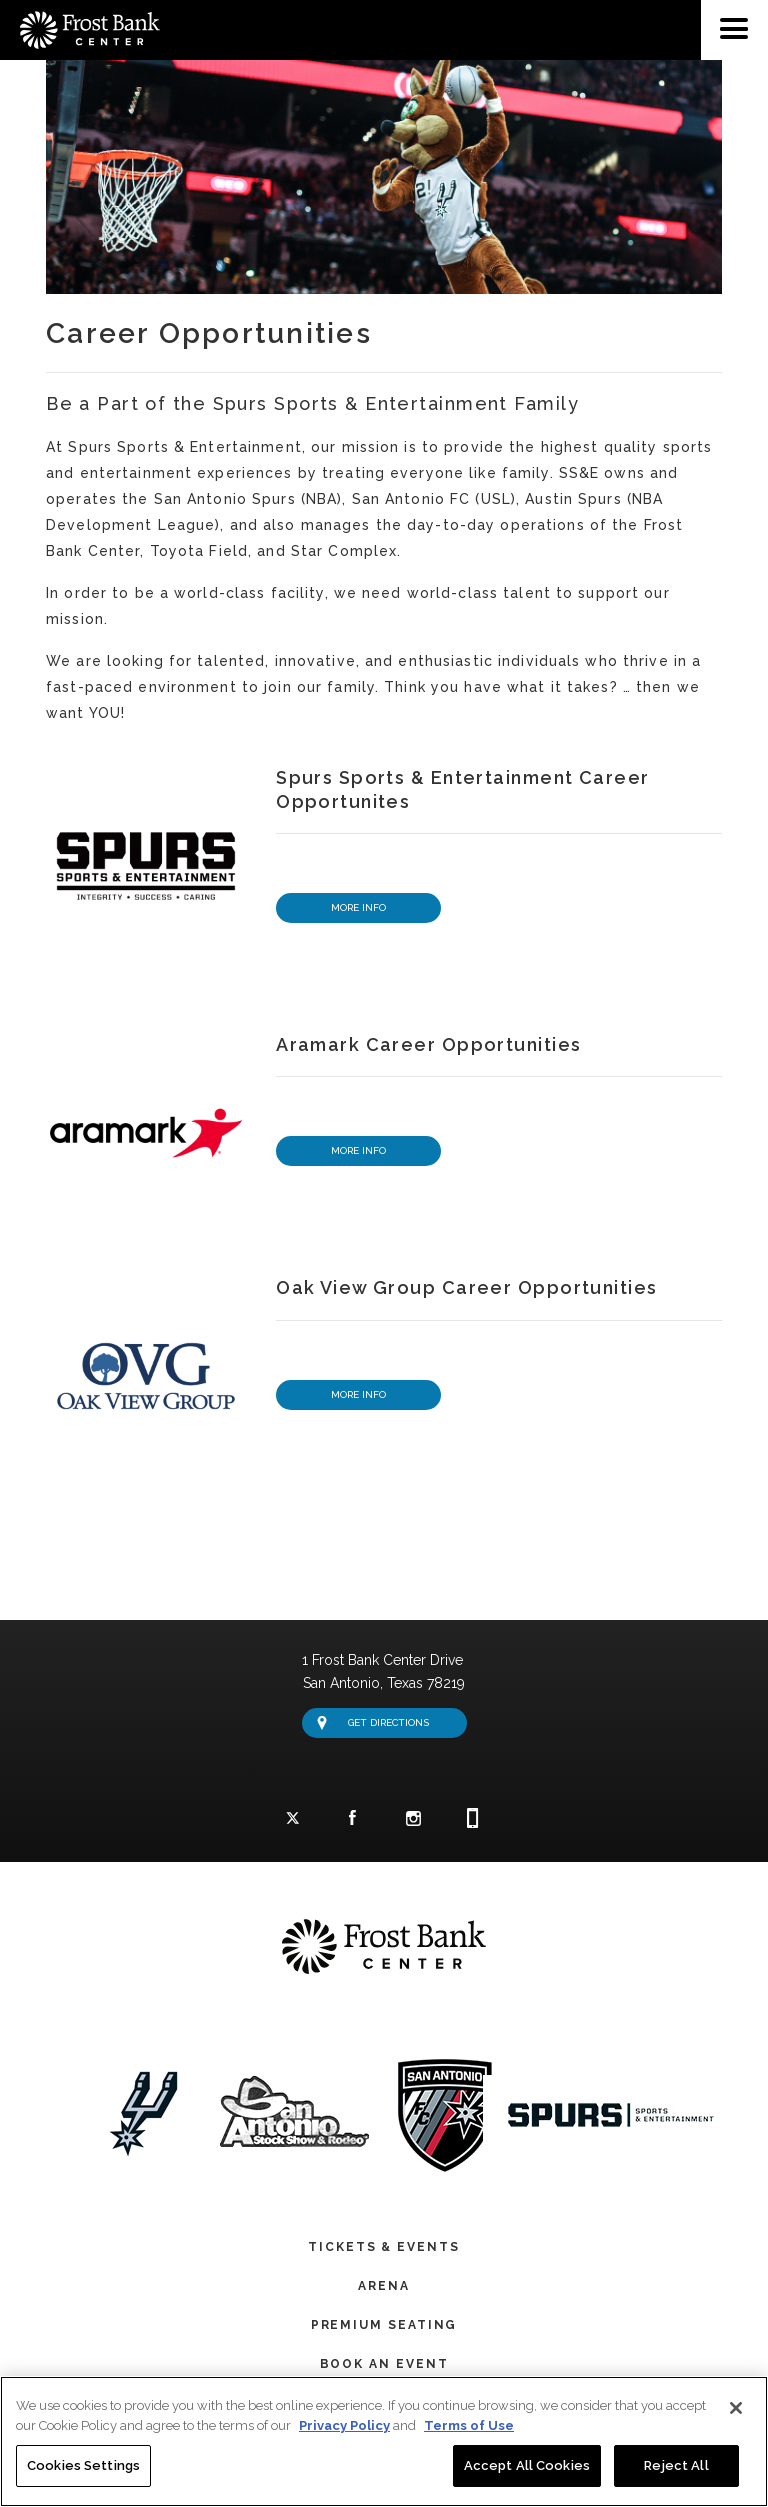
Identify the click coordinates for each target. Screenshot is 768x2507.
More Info (358, 904)
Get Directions (373, 1720)
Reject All (676, 2466)
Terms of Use (469, 2426)
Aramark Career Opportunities (428, 1041)
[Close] (736, 2409)
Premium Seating (384, 2322)
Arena (384, 2283)
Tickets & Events (384, 2244)
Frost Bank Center (80, 8)
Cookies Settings (83, 2466)
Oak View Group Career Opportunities (466, 1284)
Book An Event (384, 2361)
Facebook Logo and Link (353, 1819)
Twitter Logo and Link (293, 1820)
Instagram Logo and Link (413, 1820)
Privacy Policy (344, 2426)
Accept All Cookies (527, 2466)
